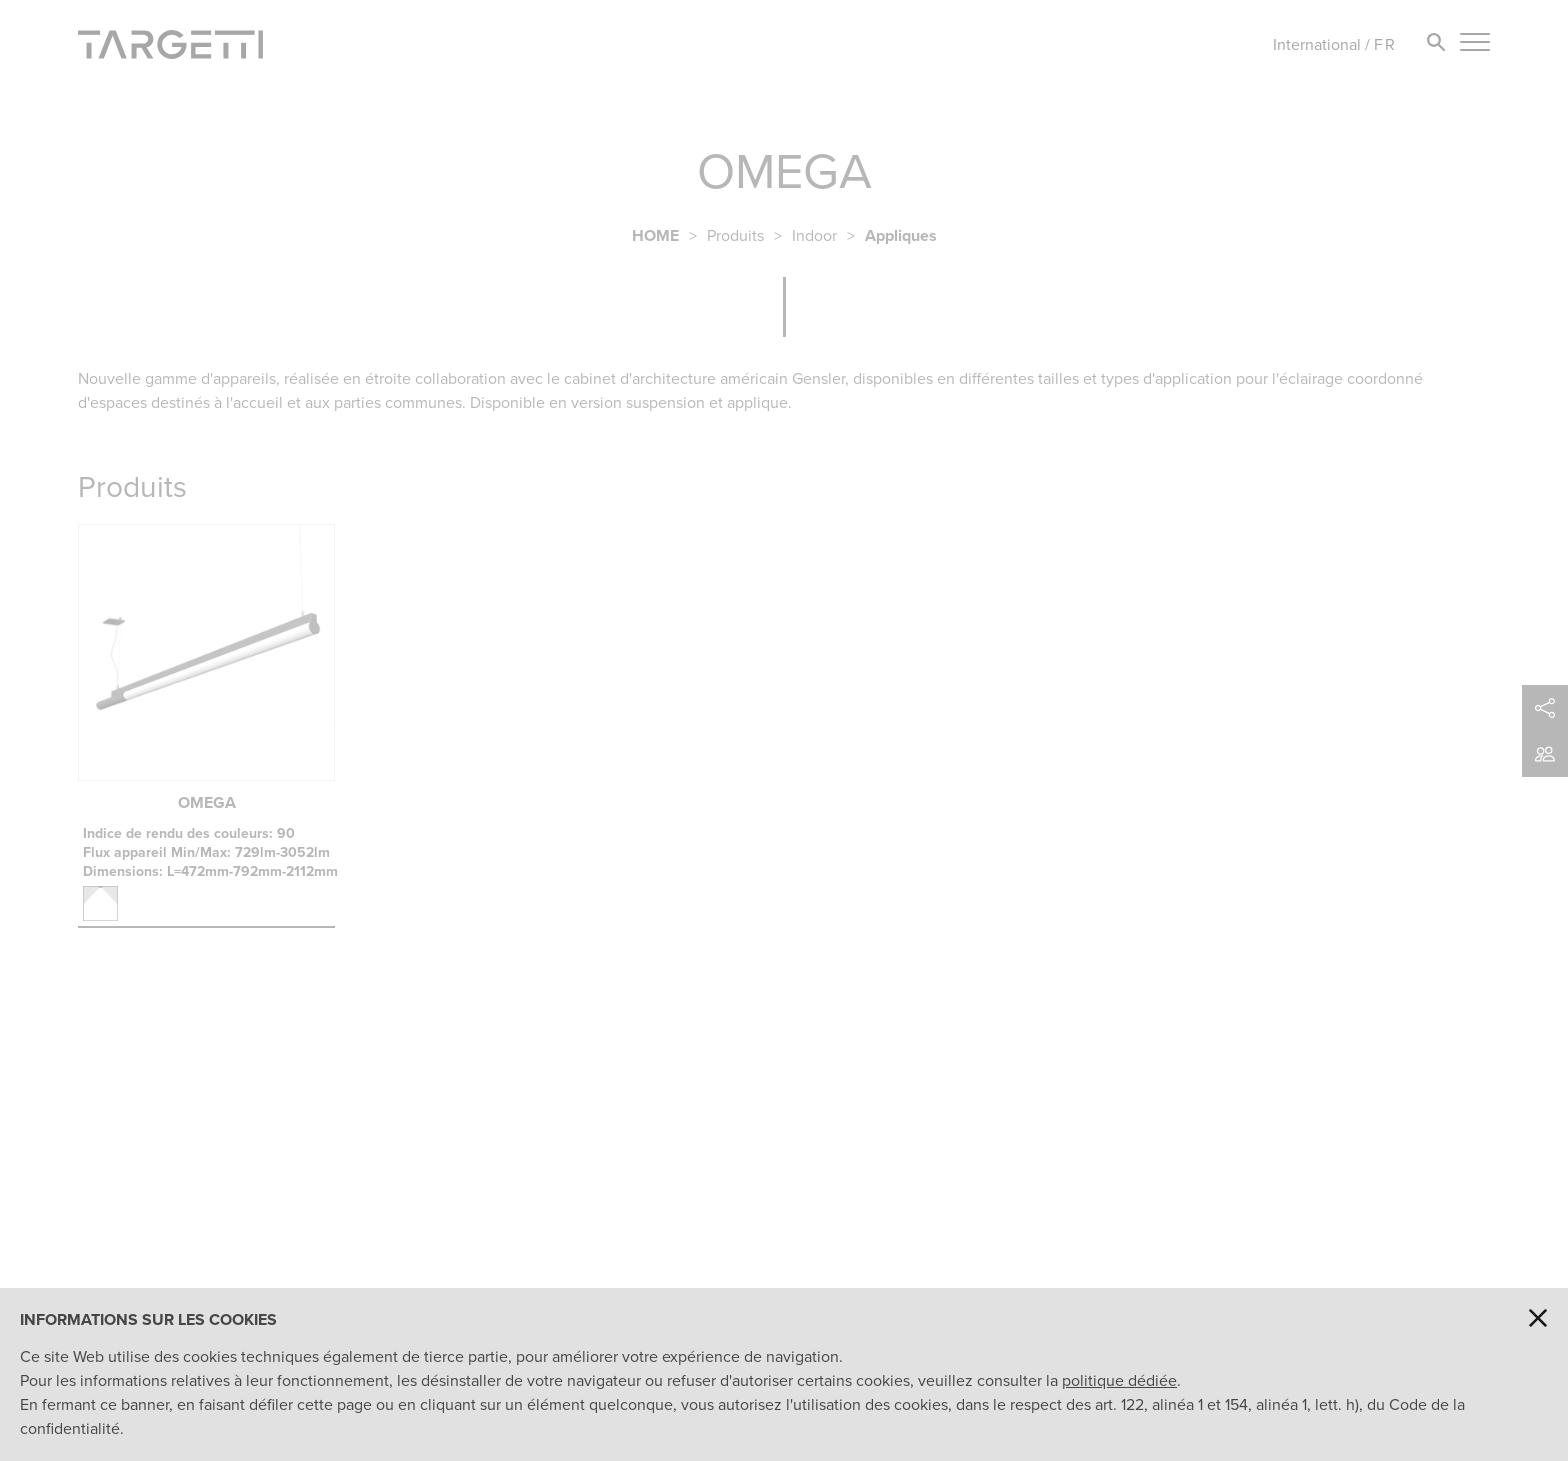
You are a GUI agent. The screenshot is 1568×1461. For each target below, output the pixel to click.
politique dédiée (1119, 1380)
